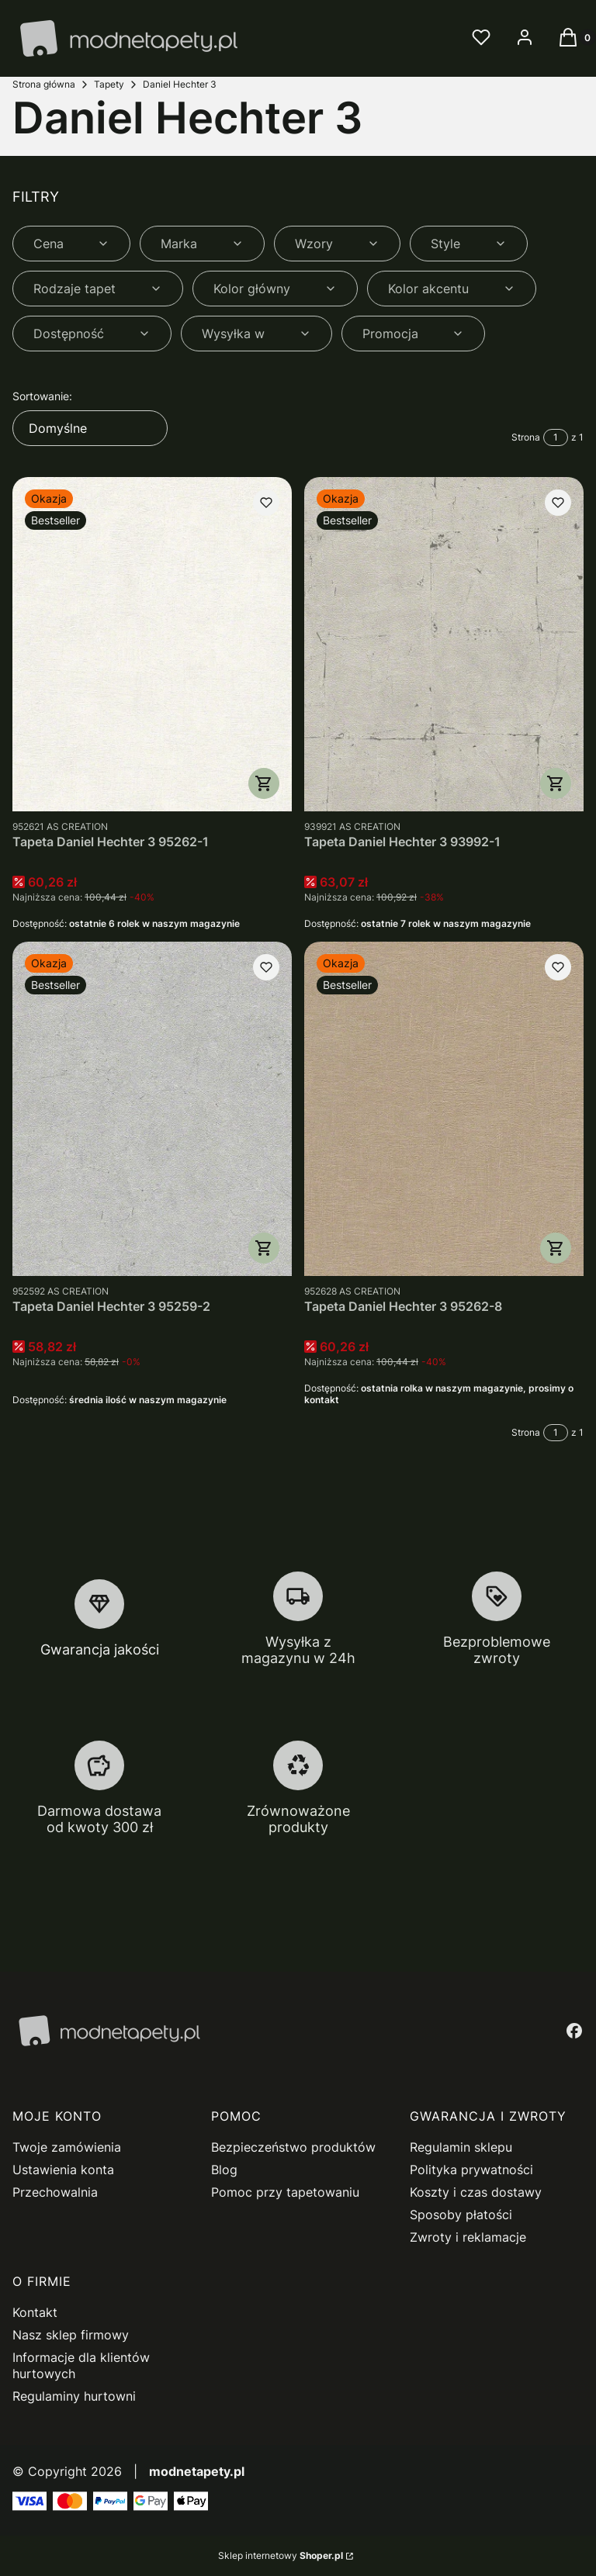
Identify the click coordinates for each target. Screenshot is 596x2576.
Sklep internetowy (280, 2555)
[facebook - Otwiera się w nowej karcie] (574, 2030)
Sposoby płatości (461, 2214)
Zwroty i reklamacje (468, 2237)
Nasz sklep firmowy (70, 2335)
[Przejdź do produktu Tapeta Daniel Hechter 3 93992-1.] (444, 644)
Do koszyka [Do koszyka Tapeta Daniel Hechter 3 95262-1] (263, 783)
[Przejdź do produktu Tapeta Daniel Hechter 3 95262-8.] (444, 1109)
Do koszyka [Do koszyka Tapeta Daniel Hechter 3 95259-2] (263, 1248)
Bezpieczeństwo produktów (293, 2147)
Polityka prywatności (471, 2169)
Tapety (109, 84)
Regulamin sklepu (461, 2147)
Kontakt (34, 2312)
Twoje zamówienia (66, 2147)
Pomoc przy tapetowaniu (285, 2192)
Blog (224, 2169)
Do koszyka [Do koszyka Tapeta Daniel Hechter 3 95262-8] (555, 1248)
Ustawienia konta (63, 2169)
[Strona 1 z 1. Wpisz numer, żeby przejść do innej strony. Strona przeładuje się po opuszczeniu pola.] (555, 437)
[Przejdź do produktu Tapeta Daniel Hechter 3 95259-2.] (152, 1109)
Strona (525, 437)
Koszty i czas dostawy (476, 2192)
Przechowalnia (55, 2192)
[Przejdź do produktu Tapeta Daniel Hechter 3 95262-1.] (152, 644)
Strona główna (43, 84)
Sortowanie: (42, 396)
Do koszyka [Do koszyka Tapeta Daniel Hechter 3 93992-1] (555, 783)
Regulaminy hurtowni (74, 2396)
